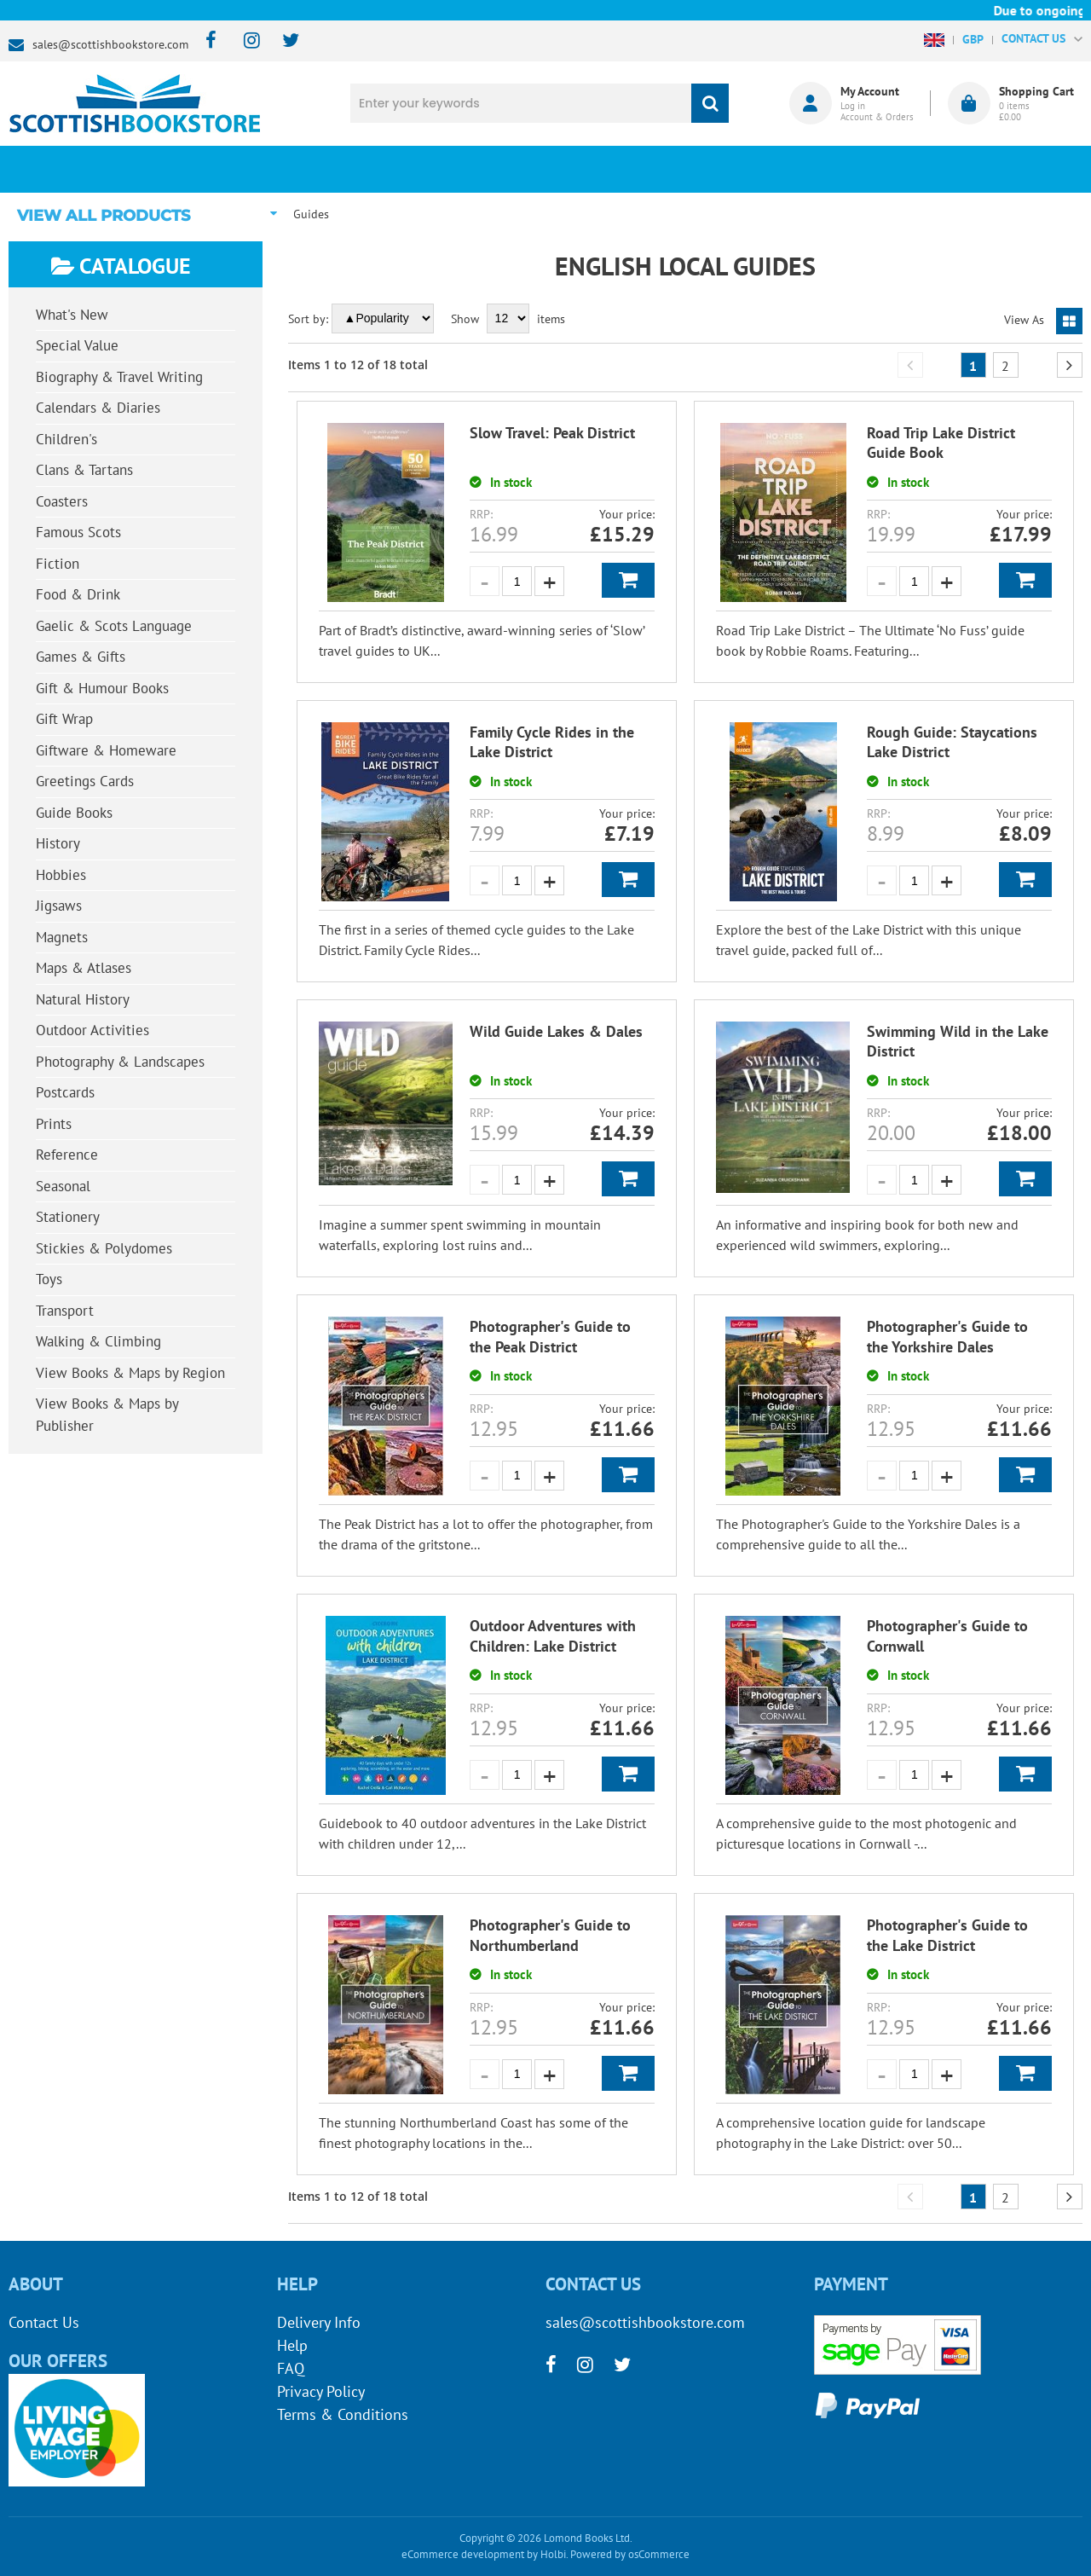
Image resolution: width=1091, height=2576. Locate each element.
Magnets (62, 937)
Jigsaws (59, 905)
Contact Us (44, 2322)
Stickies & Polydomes (104, 1248)
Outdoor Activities (92, 1030)
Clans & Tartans (84, 469)
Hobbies (61, 874)
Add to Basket (628, 580)
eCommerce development (462, 2554)
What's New (456, 168)
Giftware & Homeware (106, 750)
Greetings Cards (85, 781)
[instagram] (244, 41)
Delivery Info (319, 2322)
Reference (67, 1154)
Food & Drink (78, 594)
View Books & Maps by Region (130, 1372)
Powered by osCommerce (630, 2554)
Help (292, 2345)
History (58, 843)
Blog (635, 168)
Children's (66, 439)
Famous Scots (78, 532)
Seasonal (63, 1186)
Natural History (83, 999)
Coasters (62, 501)
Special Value (77, 345)
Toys (49, 1279)
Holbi (553, 2554)
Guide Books (74, 812)
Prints (54, 1123)
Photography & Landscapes (120, 1061)
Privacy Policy (321, 2391)
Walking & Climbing (98, 1341)
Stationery (68, 1216)
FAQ (290, 2368)
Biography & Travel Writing (119, 377)
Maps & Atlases (83, 967)
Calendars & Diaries (98, 407)
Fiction (57, 563)
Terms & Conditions (342, 2414)
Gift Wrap (64, 718)
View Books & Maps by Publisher (107, 1414)
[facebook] (206, 41)
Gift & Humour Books (102, 688)
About (814, 168)
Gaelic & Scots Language (114, 626)
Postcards (65, 1092)
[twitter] (283, 41)
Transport (65, 1310)
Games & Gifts (80, 656)
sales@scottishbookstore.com (110, 44)
